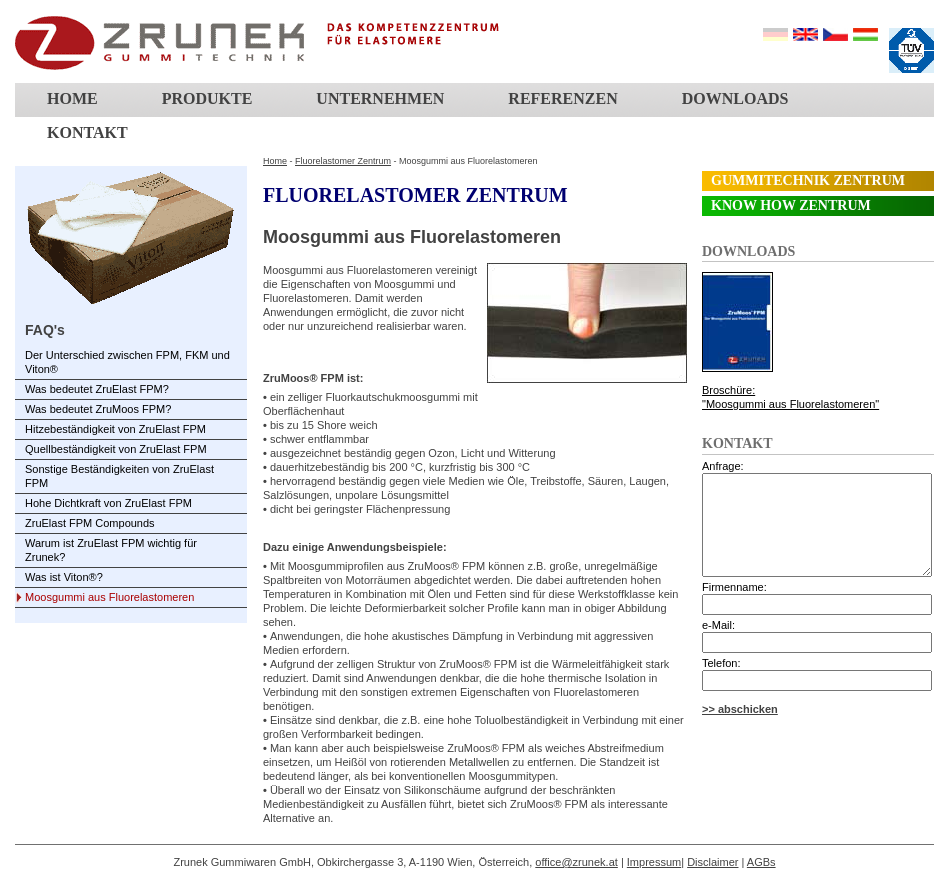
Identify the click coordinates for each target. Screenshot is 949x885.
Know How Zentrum (791, 205)
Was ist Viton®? (64, 577)
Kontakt (87, 132)
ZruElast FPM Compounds (90, 523)
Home (72, 98)
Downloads (735, 98)
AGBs (761, 862)
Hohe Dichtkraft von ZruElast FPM (108, 503)
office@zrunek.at (576, 862)
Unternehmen (380, 98)
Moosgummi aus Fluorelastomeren (109, 597)
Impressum (654, 862)
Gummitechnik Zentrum (808, 180)
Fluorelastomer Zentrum (343, 161)
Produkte (207, 98)
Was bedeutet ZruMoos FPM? (98, 409)
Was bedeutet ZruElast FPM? (97, 389)
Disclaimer (712, 862)
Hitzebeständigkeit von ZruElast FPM (115, 429)
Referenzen (562, 98)
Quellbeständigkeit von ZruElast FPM (116, 449)
